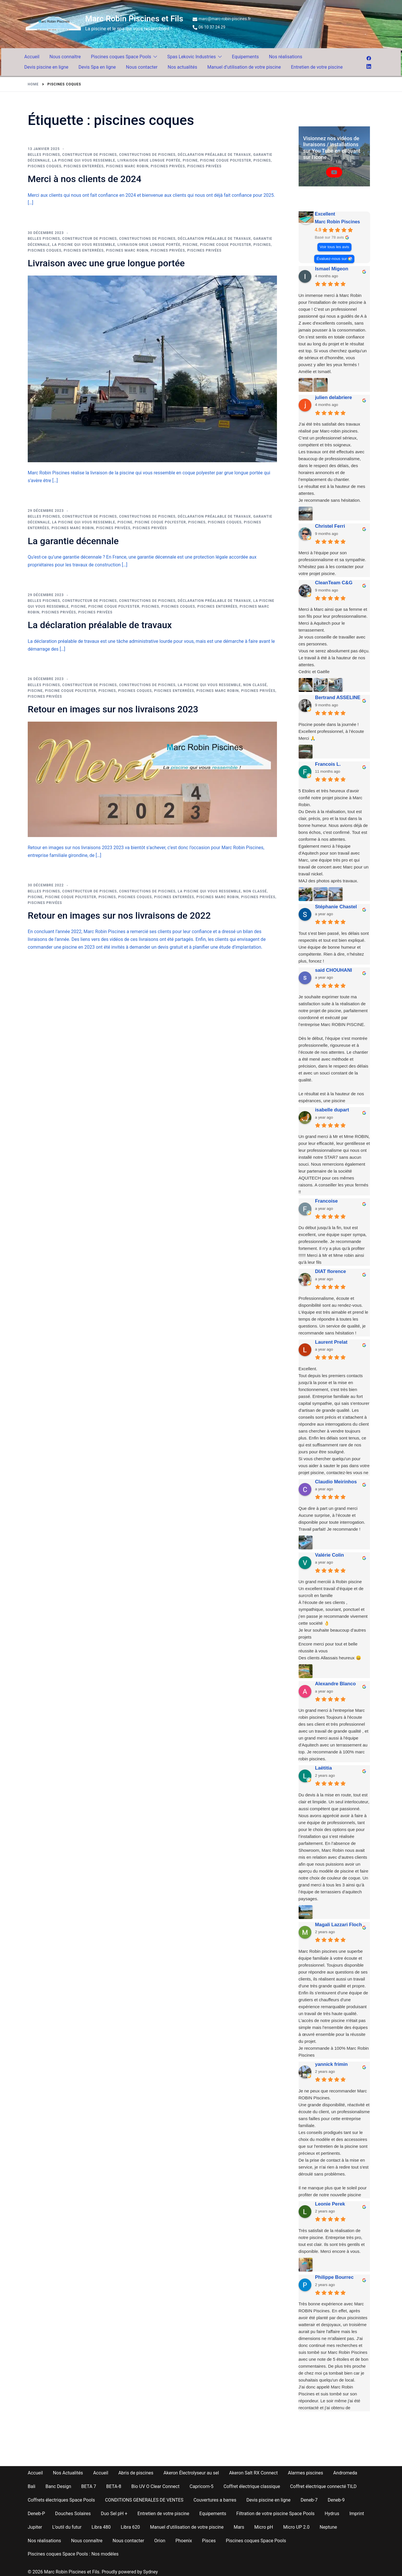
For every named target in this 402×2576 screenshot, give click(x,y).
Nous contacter (141, 67)
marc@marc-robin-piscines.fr (222, 18)
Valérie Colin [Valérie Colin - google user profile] (329, 1555)
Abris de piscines (135, 2473)
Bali (31, 2486)
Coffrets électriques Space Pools (61, 2500)
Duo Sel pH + (114, 2513)
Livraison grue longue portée (149, 160)
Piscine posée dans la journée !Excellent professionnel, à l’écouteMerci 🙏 (331, 731)
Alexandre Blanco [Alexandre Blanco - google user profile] (335, 1683)
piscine (190, 160)
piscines (262, 160)
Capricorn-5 (201, 2486)
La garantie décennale (73, 541)
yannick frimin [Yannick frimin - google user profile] (331, 2064)
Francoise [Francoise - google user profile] (326, 1201)
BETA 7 (88, 2486)
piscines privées (168, 166)
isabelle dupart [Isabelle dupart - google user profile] (332, 1110)
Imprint (356, 2513)
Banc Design (58, 2486)
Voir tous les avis (334, 247)
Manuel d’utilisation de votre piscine (244, 67)
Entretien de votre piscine (317, 67)
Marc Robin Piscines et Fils (134, 18)
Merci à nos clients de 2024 (84, 178)
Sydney (150, 2572)
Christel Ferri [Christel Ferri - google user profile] (330, 526)
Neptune (328, 2527)
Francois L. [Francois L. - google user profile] (328, 764)
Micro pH (263, 2527)
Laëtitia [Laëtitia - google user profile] (323, 1768)
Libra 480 (101, 2527)
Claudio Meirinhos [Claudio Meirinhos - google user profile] (336, 1481)
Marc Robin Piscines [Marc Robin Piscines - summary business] (337, 221)
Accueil (31, 56)
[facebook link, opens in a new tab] (368, 58)
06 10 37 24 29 (209, 27)
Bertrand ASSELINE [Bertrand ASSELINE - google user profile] (337, 697)
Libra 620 (130, 2527)
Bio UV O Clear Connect (155, 2486)
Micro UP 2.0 (296, 2527)
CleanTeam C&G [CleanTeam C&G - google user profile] (334, 582)
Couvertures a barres (214, 2500)
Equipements (245, 56)
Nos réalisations (285, 56)
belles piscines (44, 155)
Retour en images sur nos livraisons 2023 (113, 709)
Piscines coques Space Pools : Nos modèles (73, 2554)
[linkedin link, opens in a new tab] (368, 65)
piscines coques (45, 166)
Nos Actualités (68, 2473)
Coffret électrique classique (252, 2486)
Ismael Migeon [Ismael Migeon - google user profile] (331, 269)
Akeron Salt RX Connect (253, 2473)
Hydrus (332, 2513)
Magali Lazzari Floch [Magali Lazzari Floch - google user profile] (338, 1924)
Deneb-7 (309, 2500)
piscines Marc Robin (127, 166)
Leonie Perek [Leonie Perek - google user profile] (330, 2204)
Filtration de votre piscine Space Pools (275, 2513)
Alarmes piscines (305, 2473)
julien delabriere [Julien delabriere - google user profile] (333, 397)
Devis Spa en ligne (97, 67)
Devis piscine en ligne (46, 67)
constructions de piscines (147, 155)
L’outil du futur (66, 2527)
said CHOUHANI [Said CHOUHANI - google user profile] (333, 970)
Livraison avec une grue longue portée (106, 263)
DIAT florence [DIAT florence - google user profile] (330, 1271)
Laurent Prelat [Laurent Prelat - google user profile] (331, 1342)
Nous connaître (65, 56)
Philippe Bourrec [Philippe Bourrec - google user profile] (334, 2277)
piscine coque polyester (225, 160)
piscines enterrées (84, 166)
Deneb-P (36, 2513)
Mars (239, 2527)
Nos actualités (182, 67)
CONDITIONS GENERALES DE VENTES (144, 2500)
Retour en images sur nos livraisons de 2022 (119, 915)
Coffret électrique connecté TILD (323, 2486)
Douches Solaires (73, 2513)
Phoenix (183, 2540)
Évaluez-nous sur (332, 259)
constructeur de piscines (89, 155)
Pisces (209, 2540)
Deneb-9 (336, 2500)
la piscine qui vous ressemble (83, 160)
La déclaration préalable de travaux (100, 624)
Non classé (255, 685)
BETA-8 (113, 2486)
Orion (159, 2540)
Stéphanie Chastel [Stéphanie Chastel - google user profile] (336, 906)
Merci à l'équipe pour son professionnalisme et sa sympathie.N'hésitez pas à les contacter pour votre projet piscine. (332, 563)
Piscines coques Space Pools (121, 56)
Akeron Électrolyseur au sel (191, 2473)
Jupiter (35, 2527)
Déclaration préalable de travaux (214, 155)
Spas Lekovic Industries (191, 56)
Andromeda (345, 2473)
